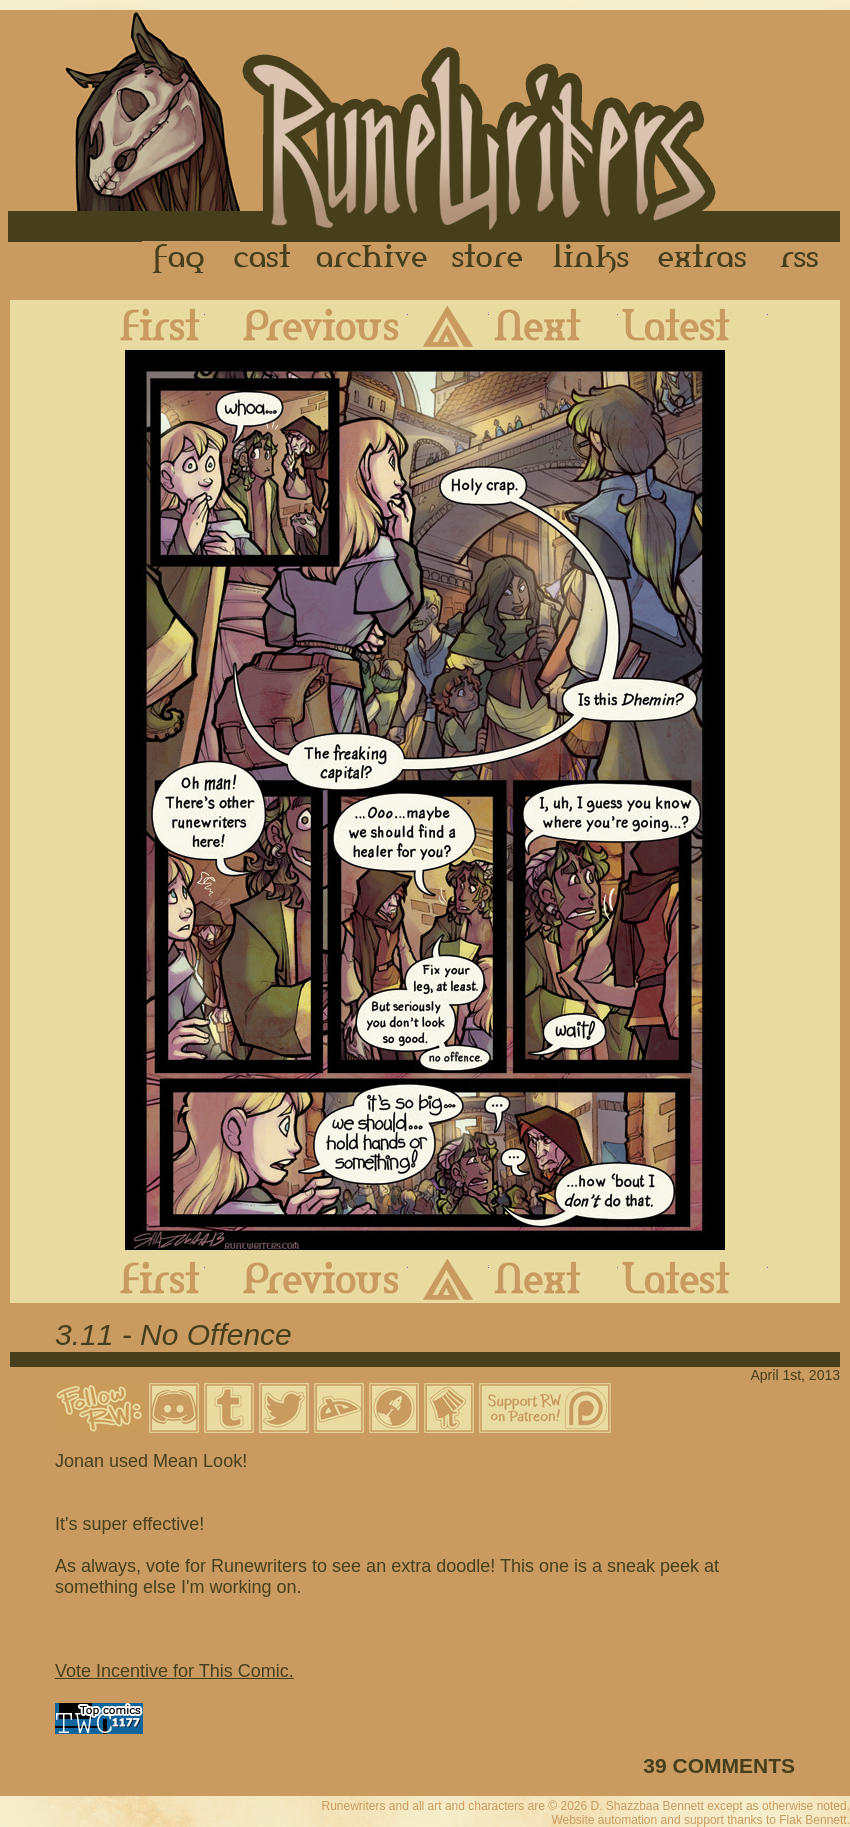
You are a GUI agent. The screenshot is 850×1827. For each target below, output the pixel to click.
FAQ (180, 259)
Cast (263, 259)
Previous (306, 325)
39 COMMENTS (719, 1765)
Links (591, 259)
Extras (706, 259)
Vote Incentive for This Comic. (174, 1671)
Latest (693, 325)
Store (487, 259)
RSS (805, 259)
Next (553, 325)
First (144, 325)
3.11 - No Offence (173, 1334)
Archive (372, 259)
